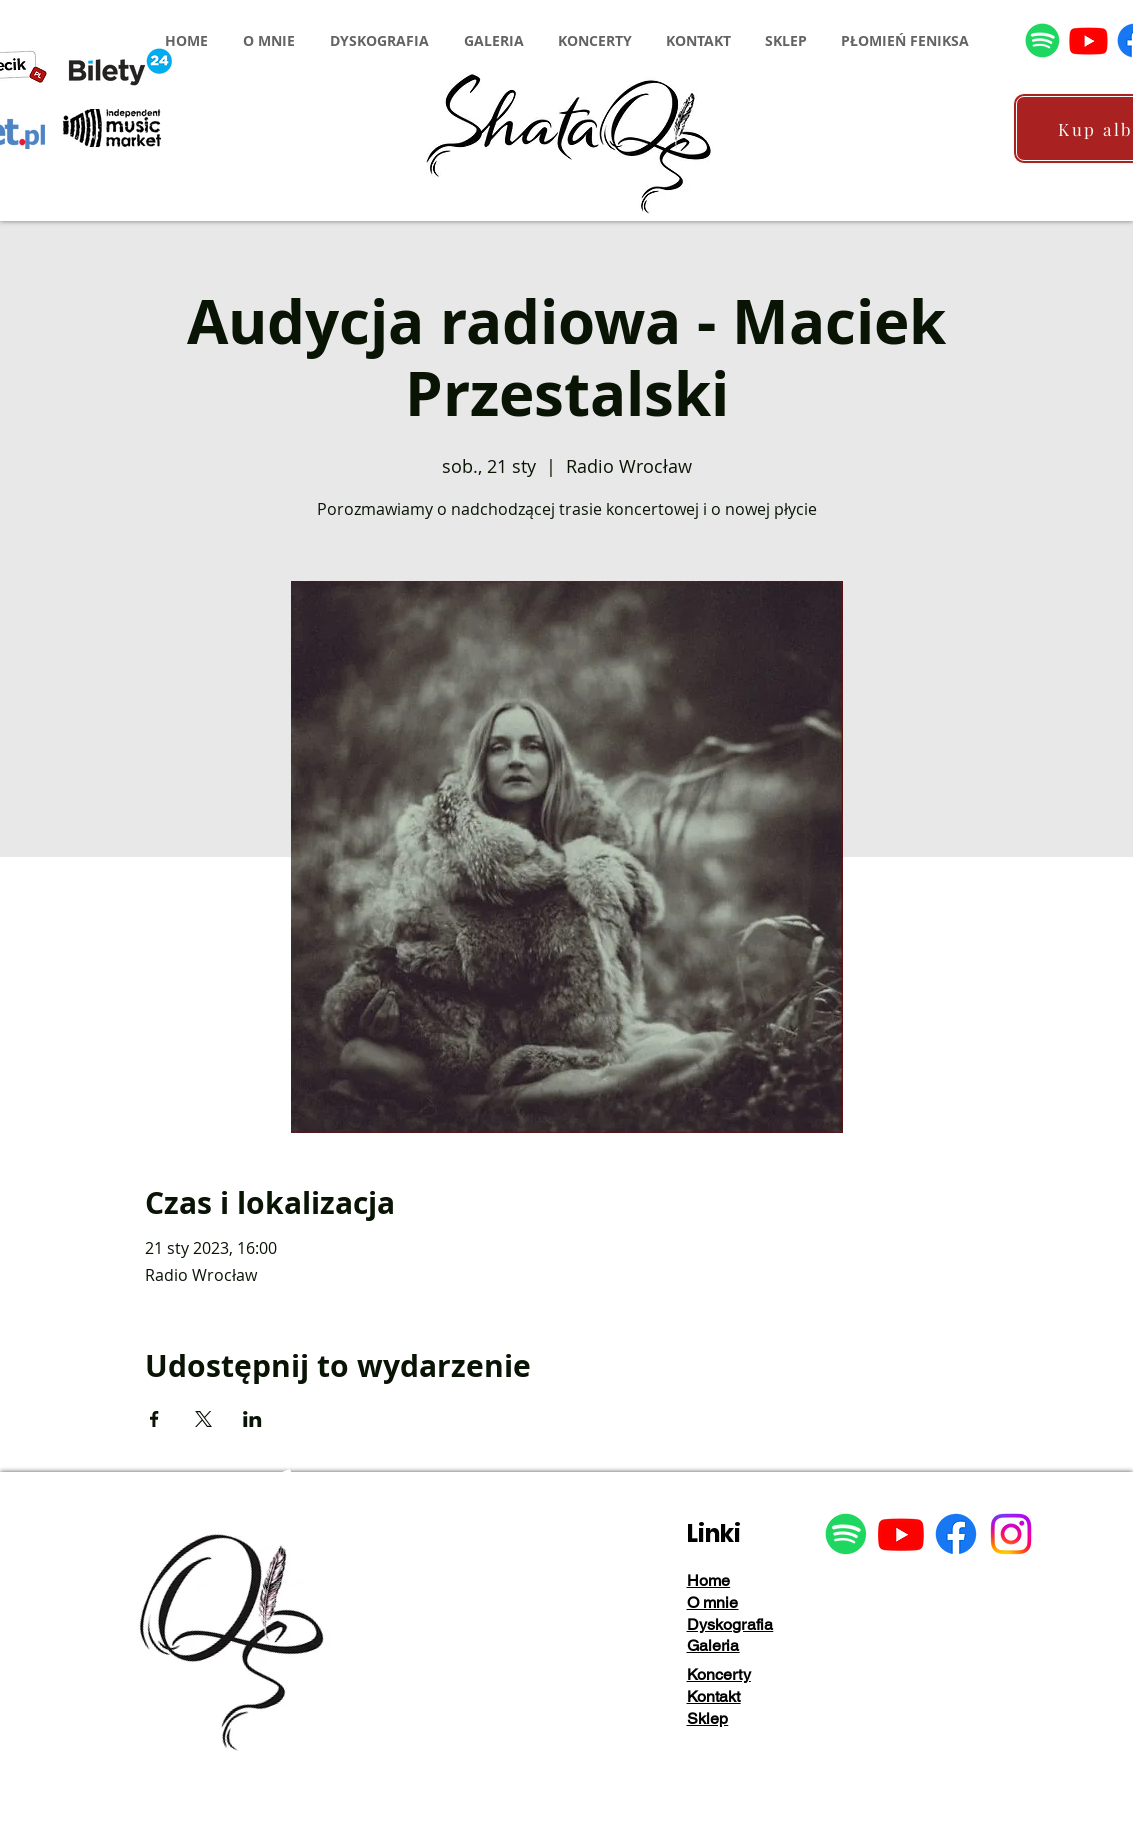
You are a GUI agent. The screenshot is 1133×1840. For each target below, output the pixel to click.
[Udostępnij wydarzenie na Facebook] (154, 1419)
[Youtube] (1088, 40)
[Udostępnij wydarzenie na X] (203, 1419)
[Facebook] (956, 1534)
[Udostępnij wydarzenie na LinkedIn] (252, 1419)
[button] (269, 40)
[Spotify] (1042, 40)
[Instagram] (1011, 1534)
